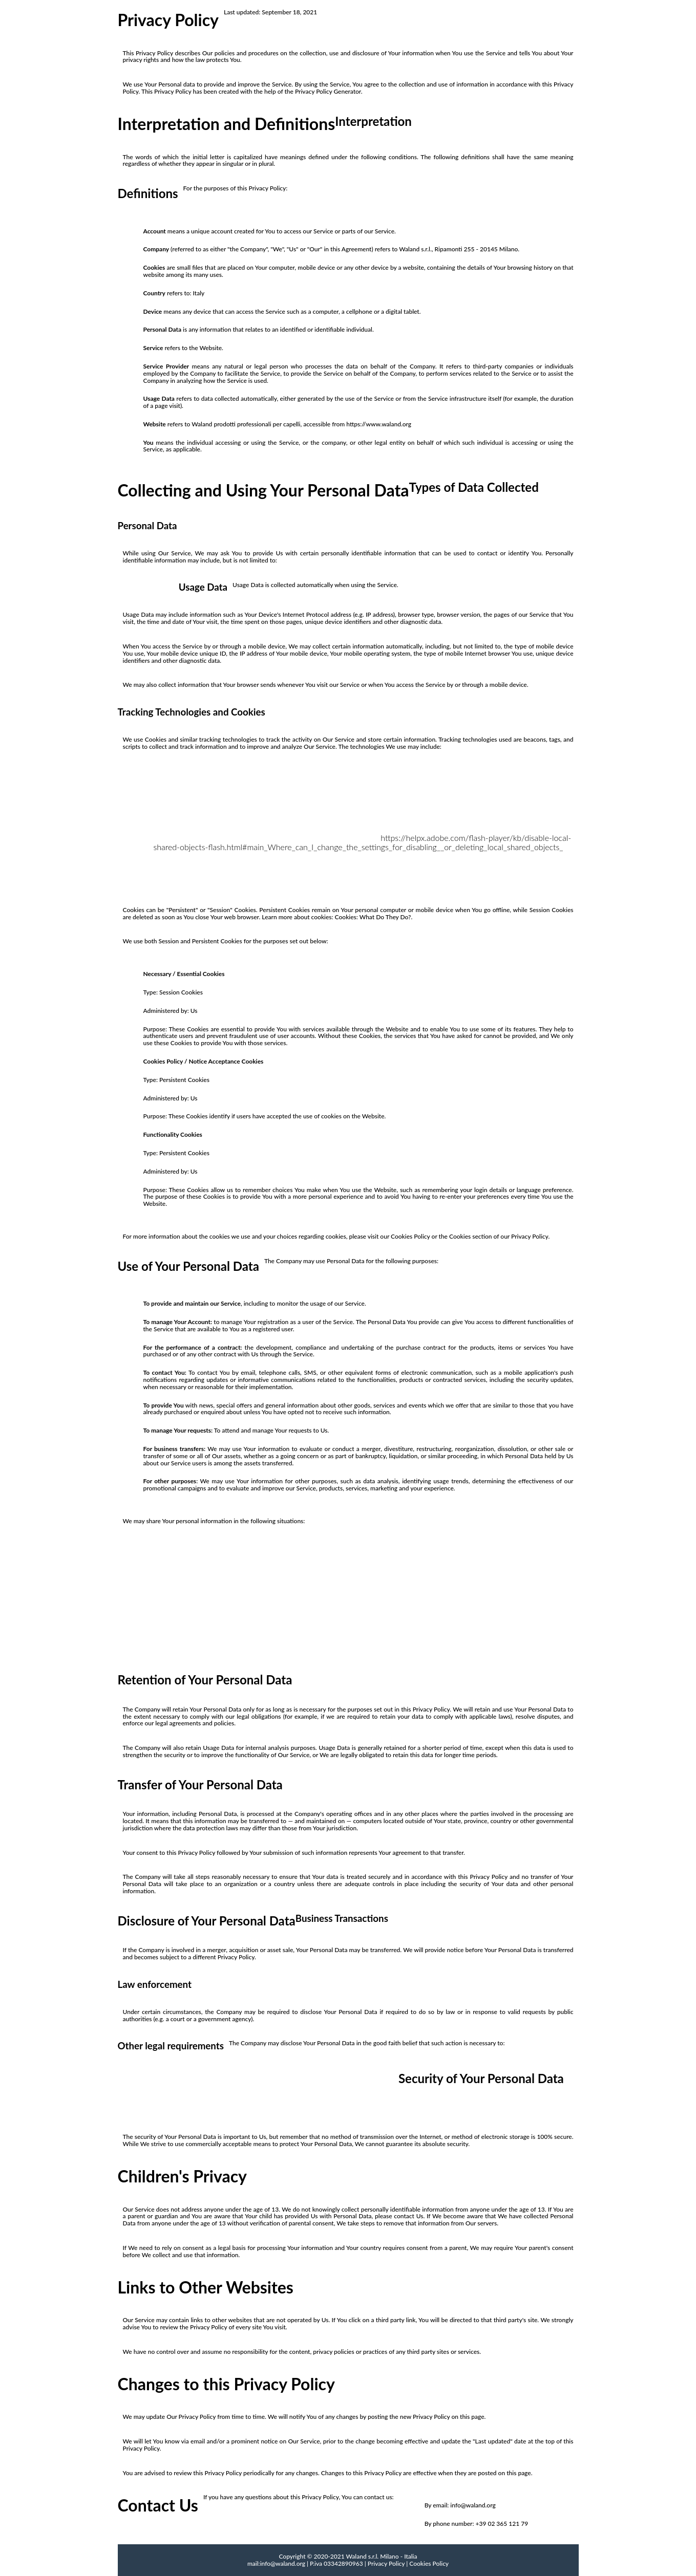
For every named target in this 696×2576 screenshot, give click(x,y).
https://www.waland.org (378, 424)
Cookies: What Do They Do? (373, 917)
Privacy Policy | (388, 2563)
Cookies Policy (429, 2563)
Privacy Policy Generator (328, 91)
